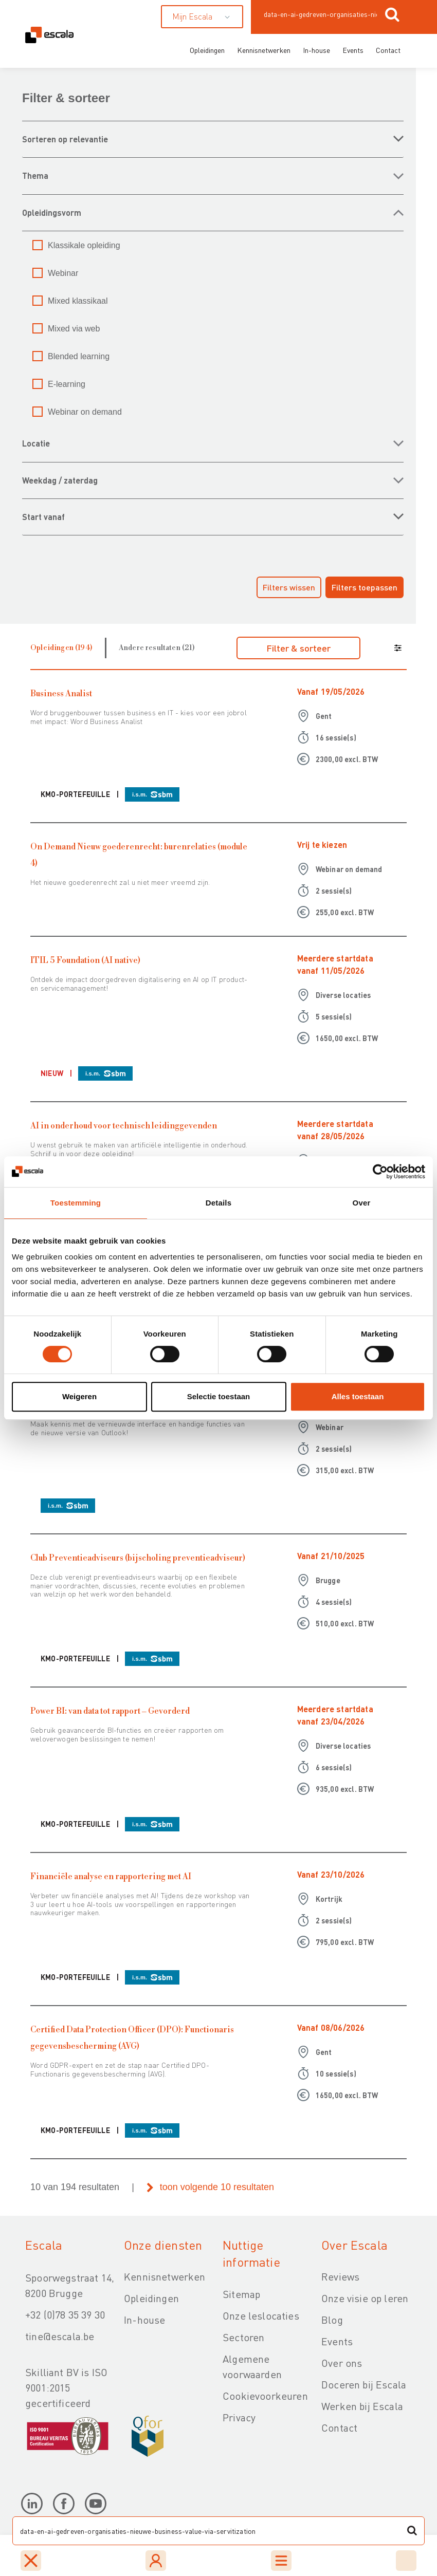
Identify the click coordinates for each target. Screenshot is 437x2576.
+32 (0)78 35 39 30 (65, 2314)
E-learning (66, 384)
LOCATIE (36, 443)
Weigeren (79, 1396)
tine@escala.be (59, 2336)
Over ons (341, 2362)
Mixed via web (74, 328)
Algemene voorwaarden (252, 2366)
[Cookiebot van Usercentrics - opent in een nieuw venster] (380, 1171)
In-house (316, 49)
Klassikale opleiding (84, 245)
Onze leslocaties (261, 2315)
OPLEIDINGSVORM (51, 212)
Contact (388, 49)
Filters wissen (289, 587)
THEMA (35, 175)
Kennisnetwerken (263, 49)
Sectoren (243, 2337)
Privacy (239, 2417)
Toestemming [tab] (75, 1202)
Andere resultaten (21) (157, 648)
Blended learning (79, 356)
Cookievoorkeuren (265, 2395)
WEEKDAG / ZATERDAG (60, 480)
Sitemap (241, 2294)
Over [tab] (362, 1202)
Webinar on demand (85, 411)
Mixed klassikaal (77, 300)
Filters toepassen (364, 587)
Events (352, 49)
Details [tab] (218, 1202)
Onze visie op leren (364, 2298)
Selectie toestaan (218, 1396)
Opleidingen (207, 49)
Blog (332, 2319)
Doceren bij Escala (363, 2384)
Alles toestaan (358, 1396)
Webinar (63, 273)
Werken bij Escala (362, 2406)
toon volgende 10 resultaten (217, 2187)
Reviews (340, 2276)
